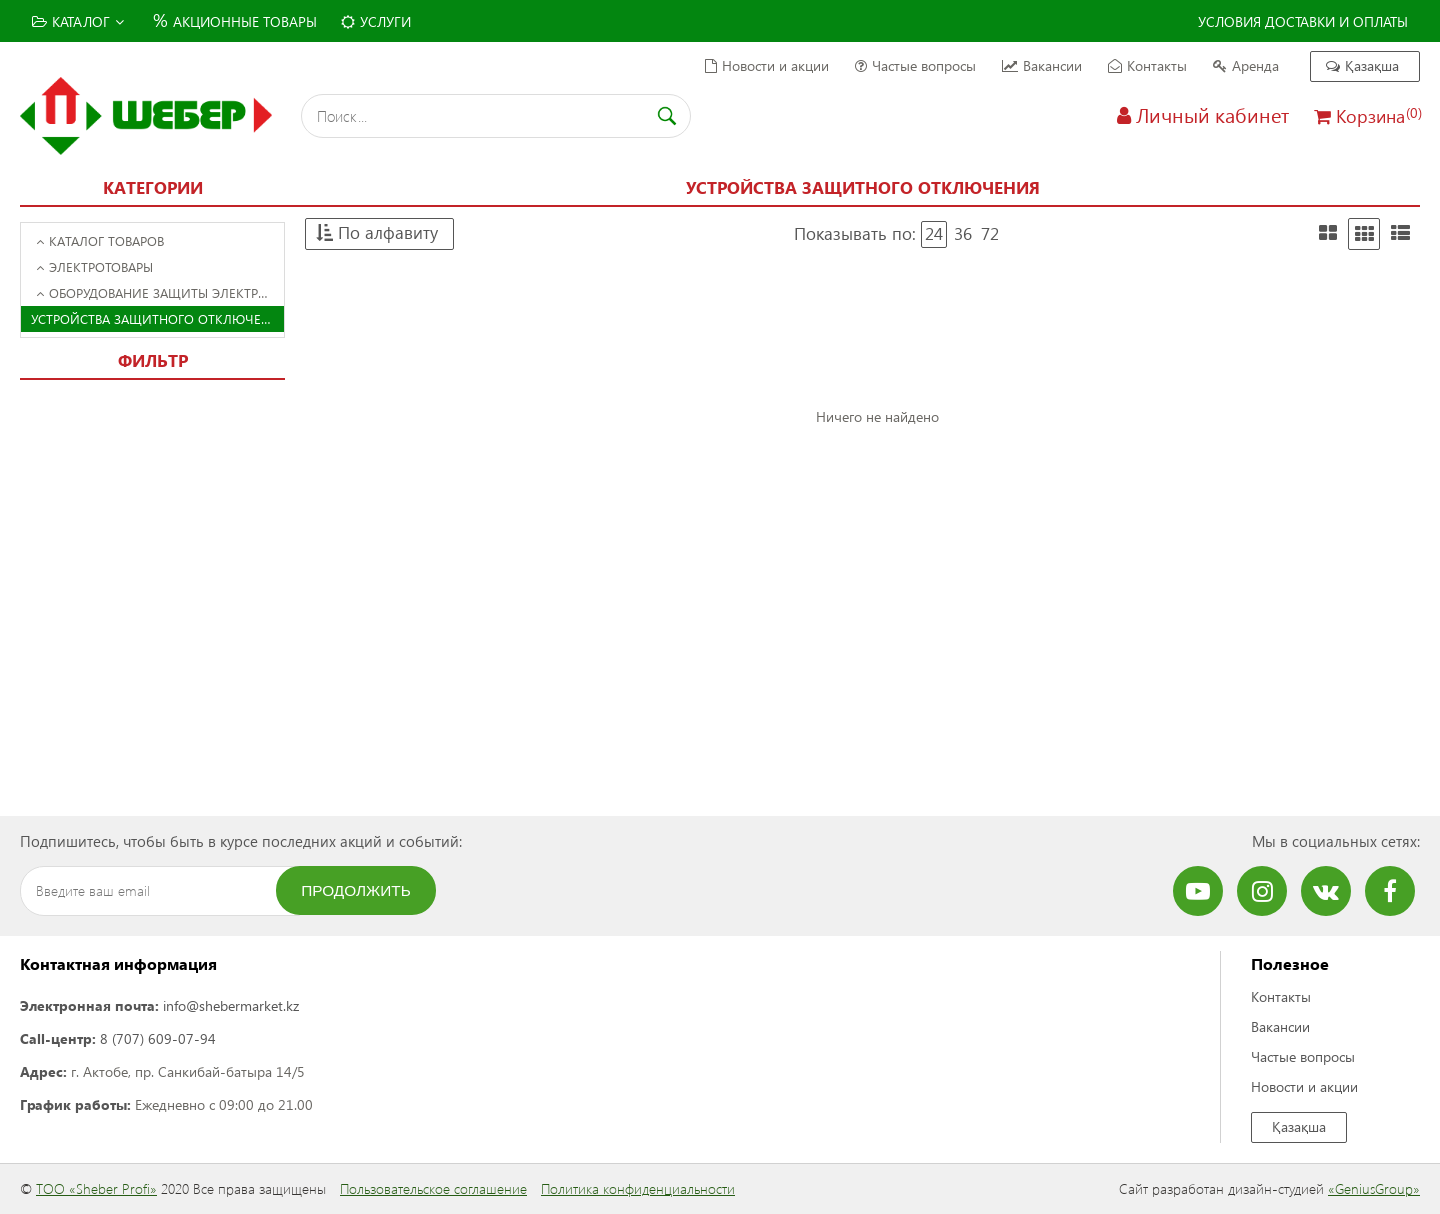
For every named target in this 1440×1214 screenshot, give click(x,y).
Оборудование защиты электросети (160, 292)
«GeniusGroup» (1374, 1188)
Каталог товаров (100, 240)
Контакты (1147, 65)
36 (963, 233)
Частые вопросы (915, 65)
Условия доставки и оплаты (1303, 21)
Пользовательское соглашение (433, 1188)
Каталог (78, 21)
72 (990, 233)
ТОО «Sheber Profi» (96, 1188)
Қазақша (1362, 65)
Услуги (376, 21)
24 (934, 233)
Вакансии (1042, 65)
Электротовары (94, 266)
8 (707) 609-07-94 (158, 1038)
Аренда (1246, 65)
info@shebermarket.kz (231, 1005)
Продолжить (356, 890)
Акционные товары (232, 19)
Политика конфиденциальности (638, 1188)
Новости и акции (767, 65)
